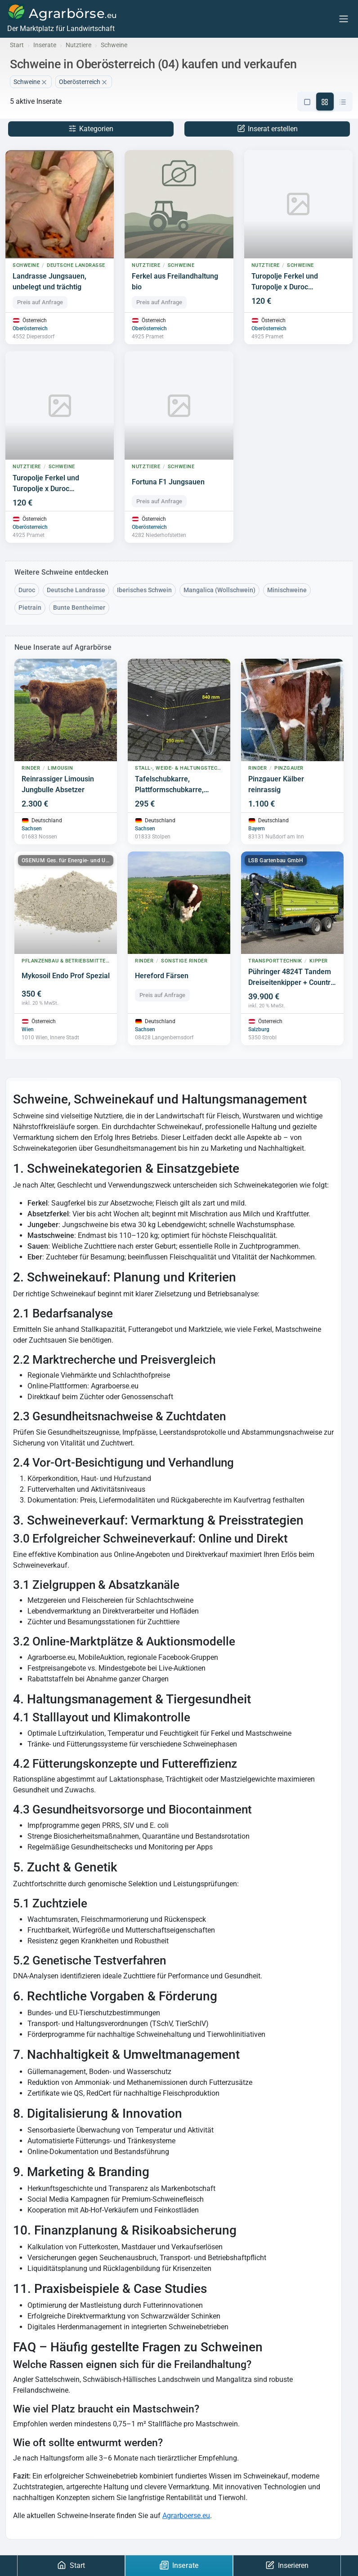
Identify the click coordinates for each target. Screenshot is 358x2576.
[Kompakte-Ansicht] (343, 102)
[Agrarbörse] (61, 19)
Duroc (26, 590)
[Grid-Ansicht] (325, 102)
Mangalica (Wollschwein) (219, 590)
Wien (28, 1030)
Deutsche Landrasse (76, 590)
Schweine (30, 82)
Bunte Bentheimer (79, 608)
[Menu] (344, 18)
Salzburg (258, 1030)
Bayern (256, 829)
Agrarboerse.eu (186, 2516)
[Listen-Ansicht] (307, 102)
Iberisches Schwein (144, 590)
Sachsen (32, 829)
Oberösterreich (30, 329)
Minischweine (287, 590)
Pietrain (29, 608)
